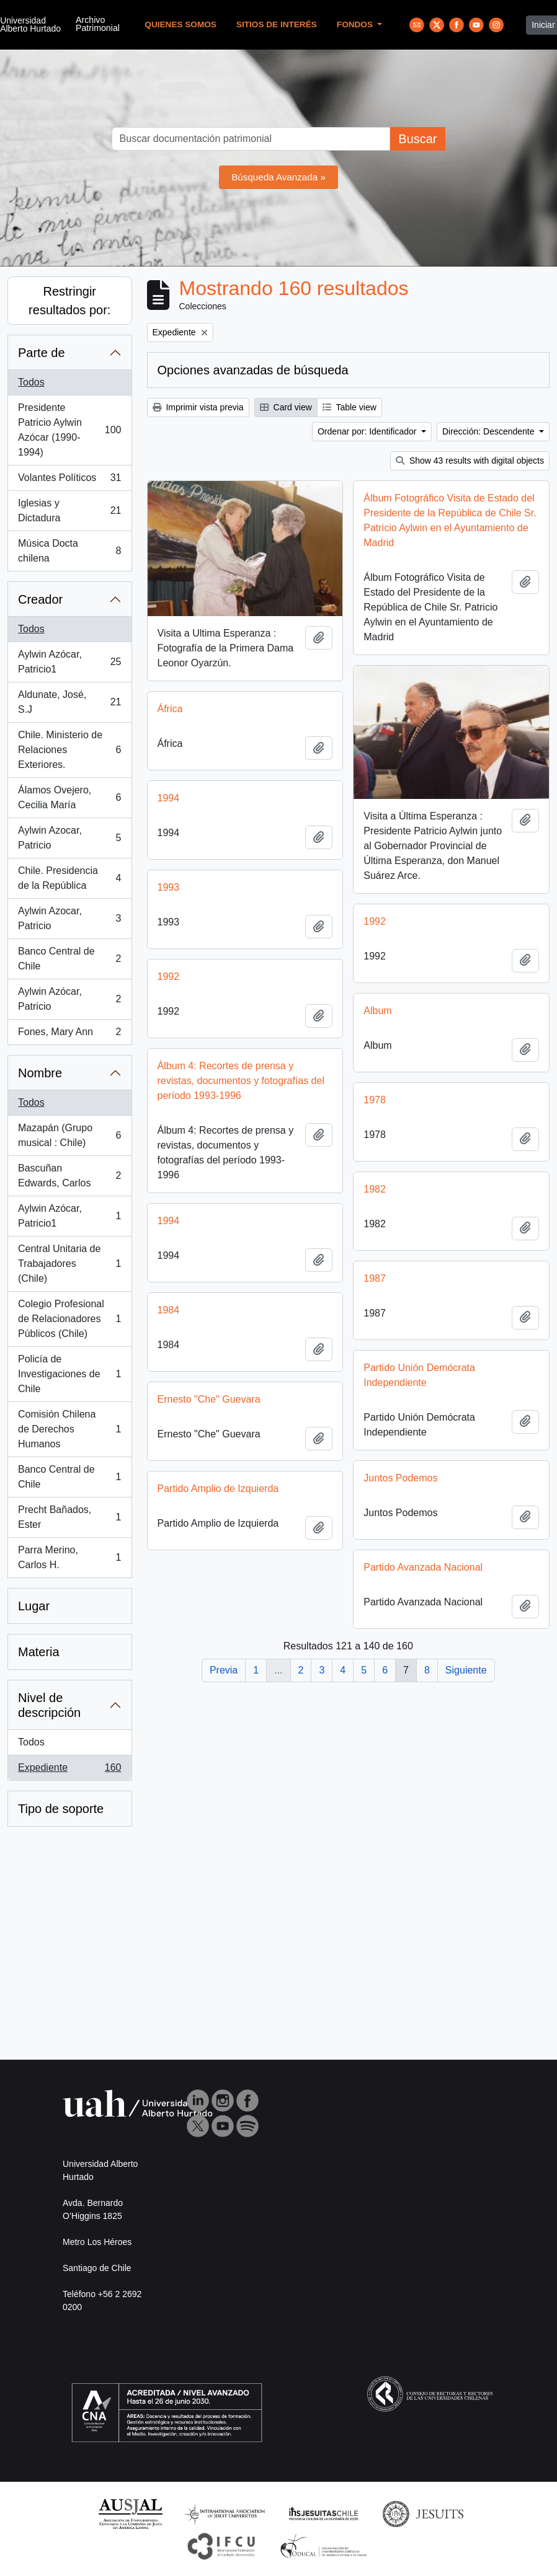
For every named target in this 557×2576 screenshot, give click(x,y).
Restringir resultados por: (69, 301)
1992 (374, 930)
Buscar (417, 139)
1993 (169, 881)
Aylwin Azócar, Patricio (69, 999)
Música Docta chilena (69, 550)
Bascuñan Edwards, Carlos (69, 1175)
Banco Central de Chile (69, 958)
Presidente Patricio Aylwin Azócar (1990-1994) (69, 429)
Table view (350, 407)
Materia (39, 1652)
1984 (169, 1318)
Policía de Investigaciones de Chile (69, 1374)
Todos (31, 382)
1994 (169, 792)
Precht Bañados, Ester (69, 1517)
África (170, 703)
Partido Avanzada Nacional (423, 1576)
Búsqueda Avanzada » (278, 177)
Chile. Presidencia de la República (69, 878)
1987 (374, 1287)
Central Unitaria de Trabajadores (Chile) (69, 1263)
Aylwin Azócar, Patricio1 (69, 661)
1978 (374, 1108)
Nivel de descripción (49, 1705)
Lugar (34, 1606)
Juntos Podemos (400, 1486)
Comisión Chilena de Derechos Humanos (69, 1429)
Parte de (41, 352)
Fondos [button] (356, 24)
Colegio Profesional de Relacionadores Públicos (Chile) (69, 1319)
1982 (374, 1198)
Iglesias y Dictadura (69, 510)
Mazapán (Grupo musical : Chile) (69, 1135)
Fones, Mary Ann (69, 1034)
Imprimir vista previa (198, 407)
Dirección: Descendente (489, 431)
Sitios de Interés (276, 24)
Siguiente (466, 1670)
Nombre (40, 1073)
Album (377, 1019)
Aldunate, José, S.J (69, 702)
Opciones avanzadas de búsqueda (253, 370)
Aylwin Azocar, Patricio (69, 837)
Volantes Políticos (69, 480)
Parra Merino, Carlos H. (69, 1557)
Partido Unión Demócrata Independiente (419, 1383)
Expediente (69, 1770)
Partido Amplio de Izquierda (218, 1497)
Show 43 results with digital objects (470, 460)
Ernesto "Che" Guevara (209, 1408)
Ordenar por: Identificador (368, 431)
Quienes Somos (180, 24)
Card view (286, 407)
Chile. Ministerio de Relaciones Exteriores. (69, 750)
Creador (40, 599)
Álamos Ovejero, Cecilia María (69, 797)
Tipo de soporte (61, 1808)
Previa (224, 1670)
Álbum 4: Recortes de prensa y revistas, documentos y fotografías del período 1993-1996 (241, 1075)
